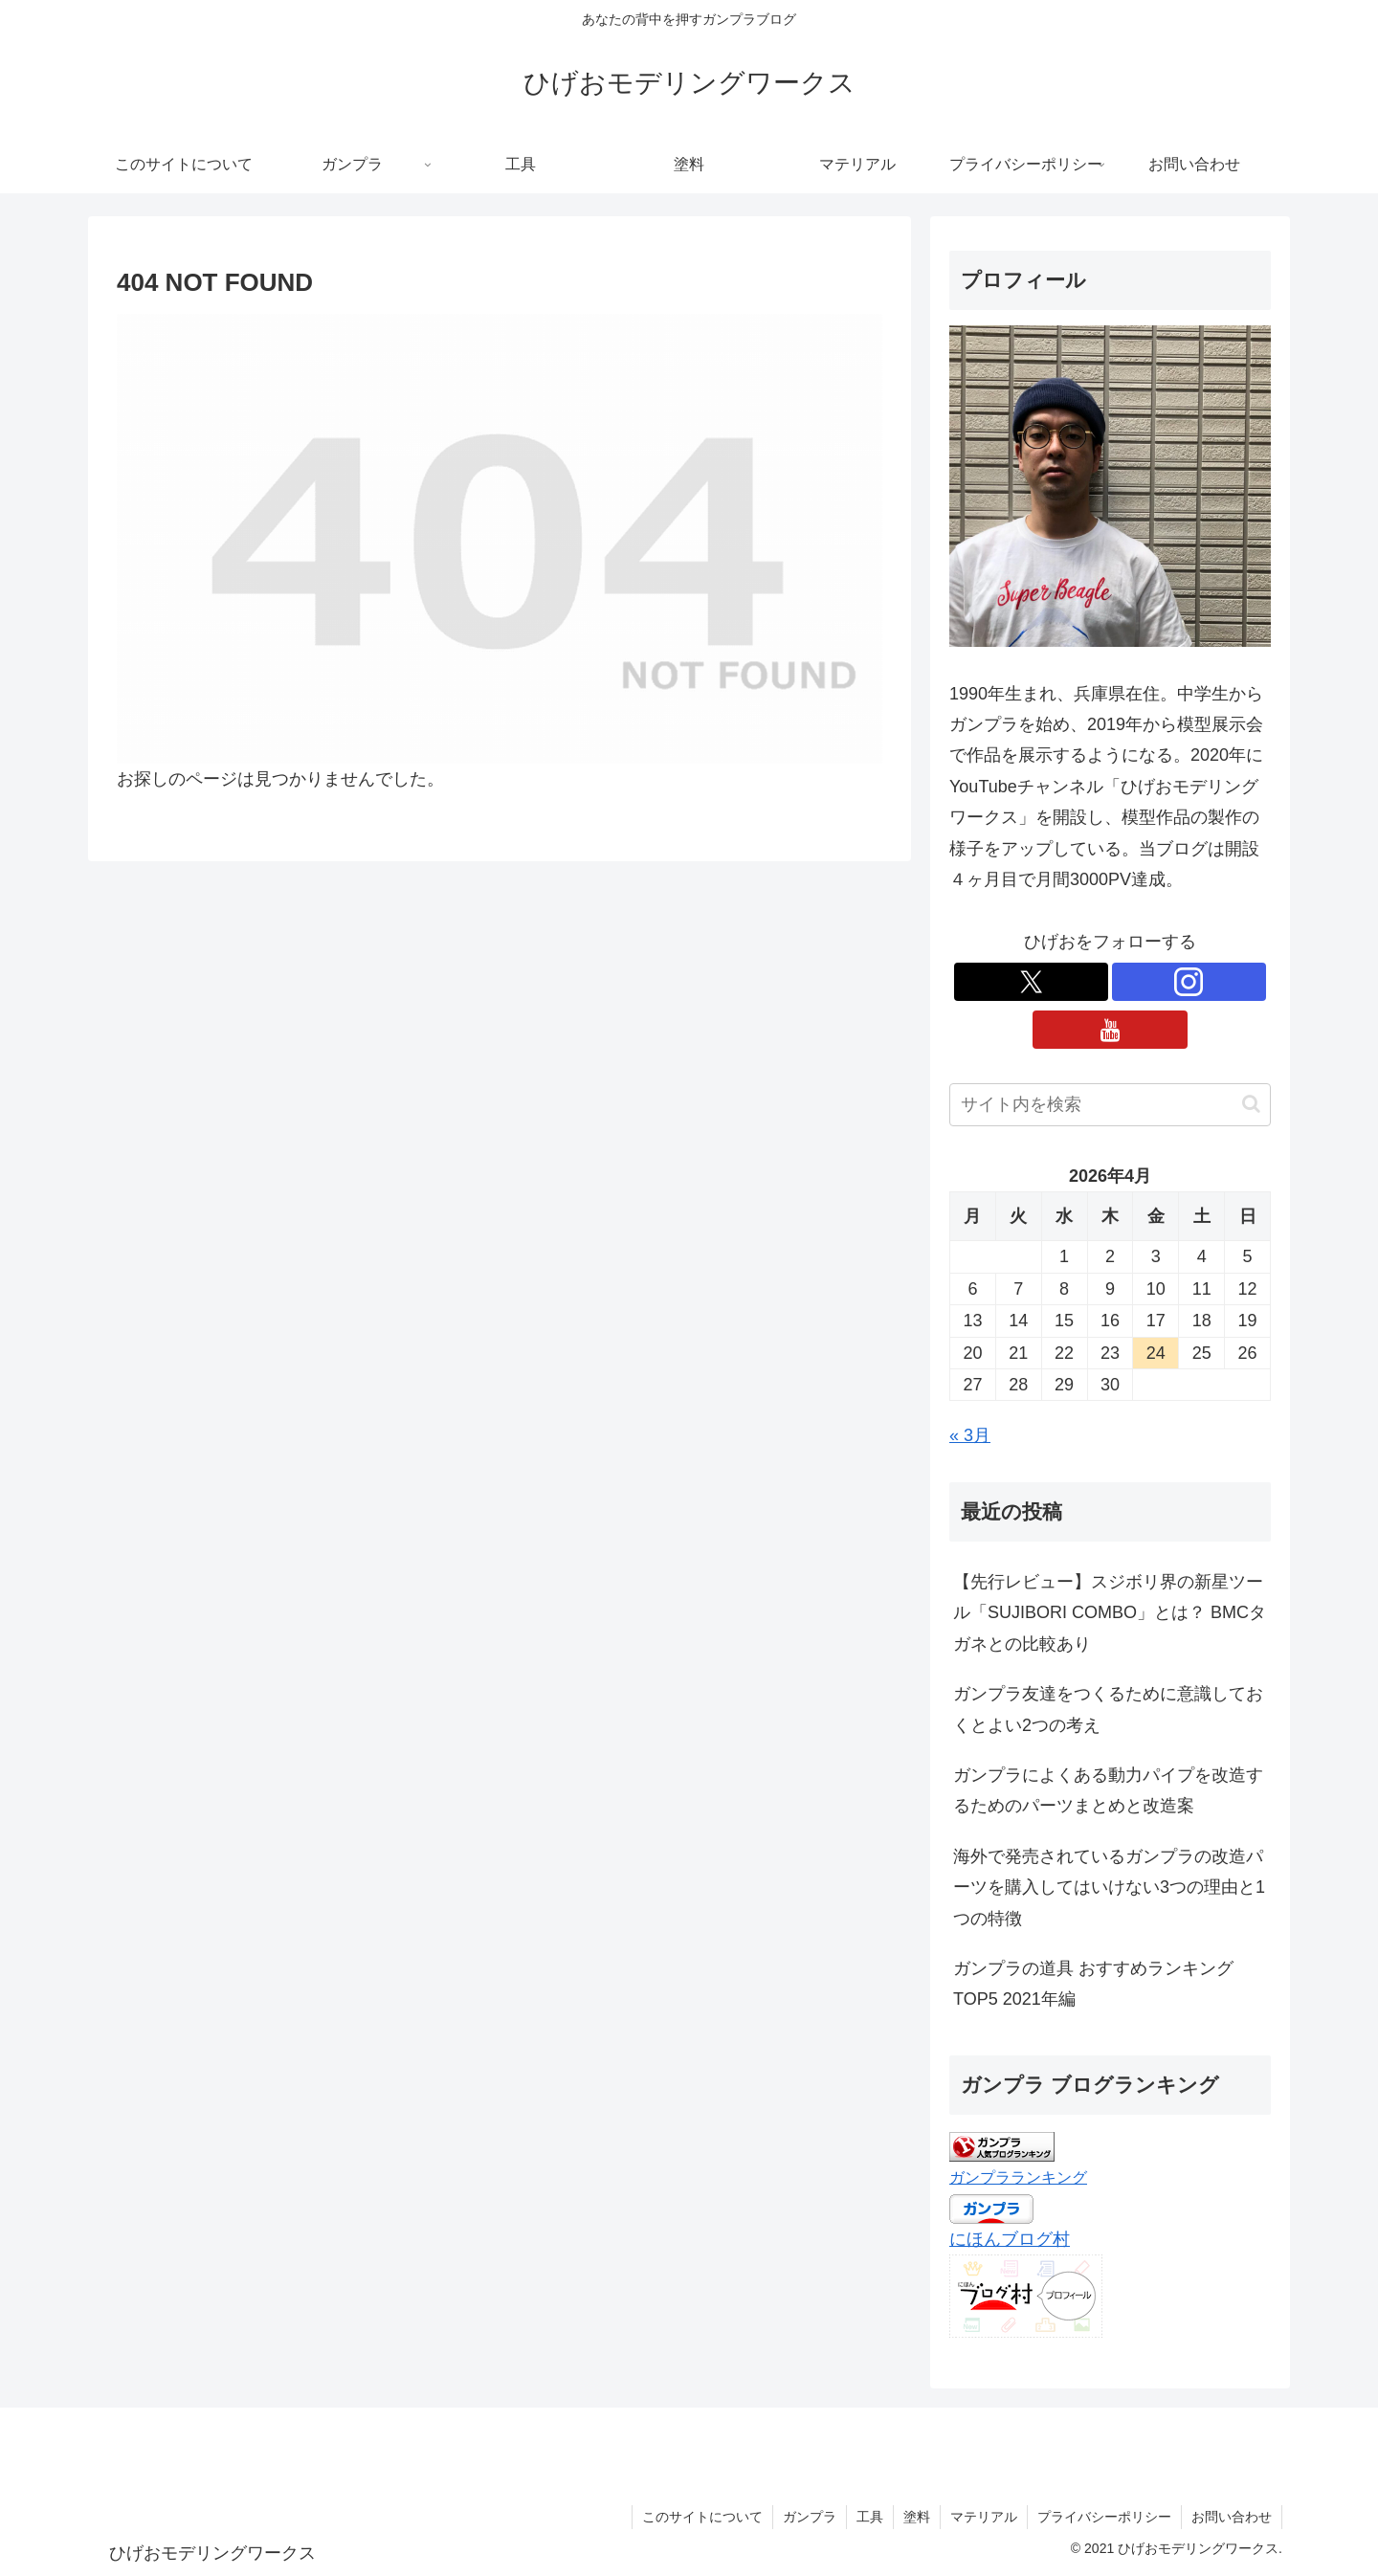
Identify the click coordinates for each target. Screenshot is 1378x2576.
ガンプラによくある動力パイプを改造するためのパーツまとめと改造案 (1108, 1790)
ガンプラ (809, 2516)
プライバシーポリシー (1104, 2516)
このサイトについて (702, 2516)
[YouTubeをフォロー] (1110, 1029)
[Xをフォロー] (1031, 982)
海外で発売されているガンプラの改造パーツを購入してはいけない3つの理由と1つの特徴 (1109, 1887)
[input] (1110, 1104)
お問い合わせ (1231, 2516)
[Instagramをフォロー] (1189, 982)
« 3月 (969, 1435)
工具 (869, 2516)
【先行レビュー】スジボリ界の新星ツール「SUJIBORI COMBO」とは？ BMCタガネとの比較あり (1109, 1613)
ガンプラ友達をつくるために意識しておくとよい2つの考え (1108, 1709)
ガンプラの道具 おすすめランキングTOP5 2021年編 (1093, 1984)
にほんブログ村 (1009, 2239)
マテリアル (983, 2516)
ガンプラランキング (1018, 2177)
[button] (1251, 1104)
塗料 (916, 2516)
